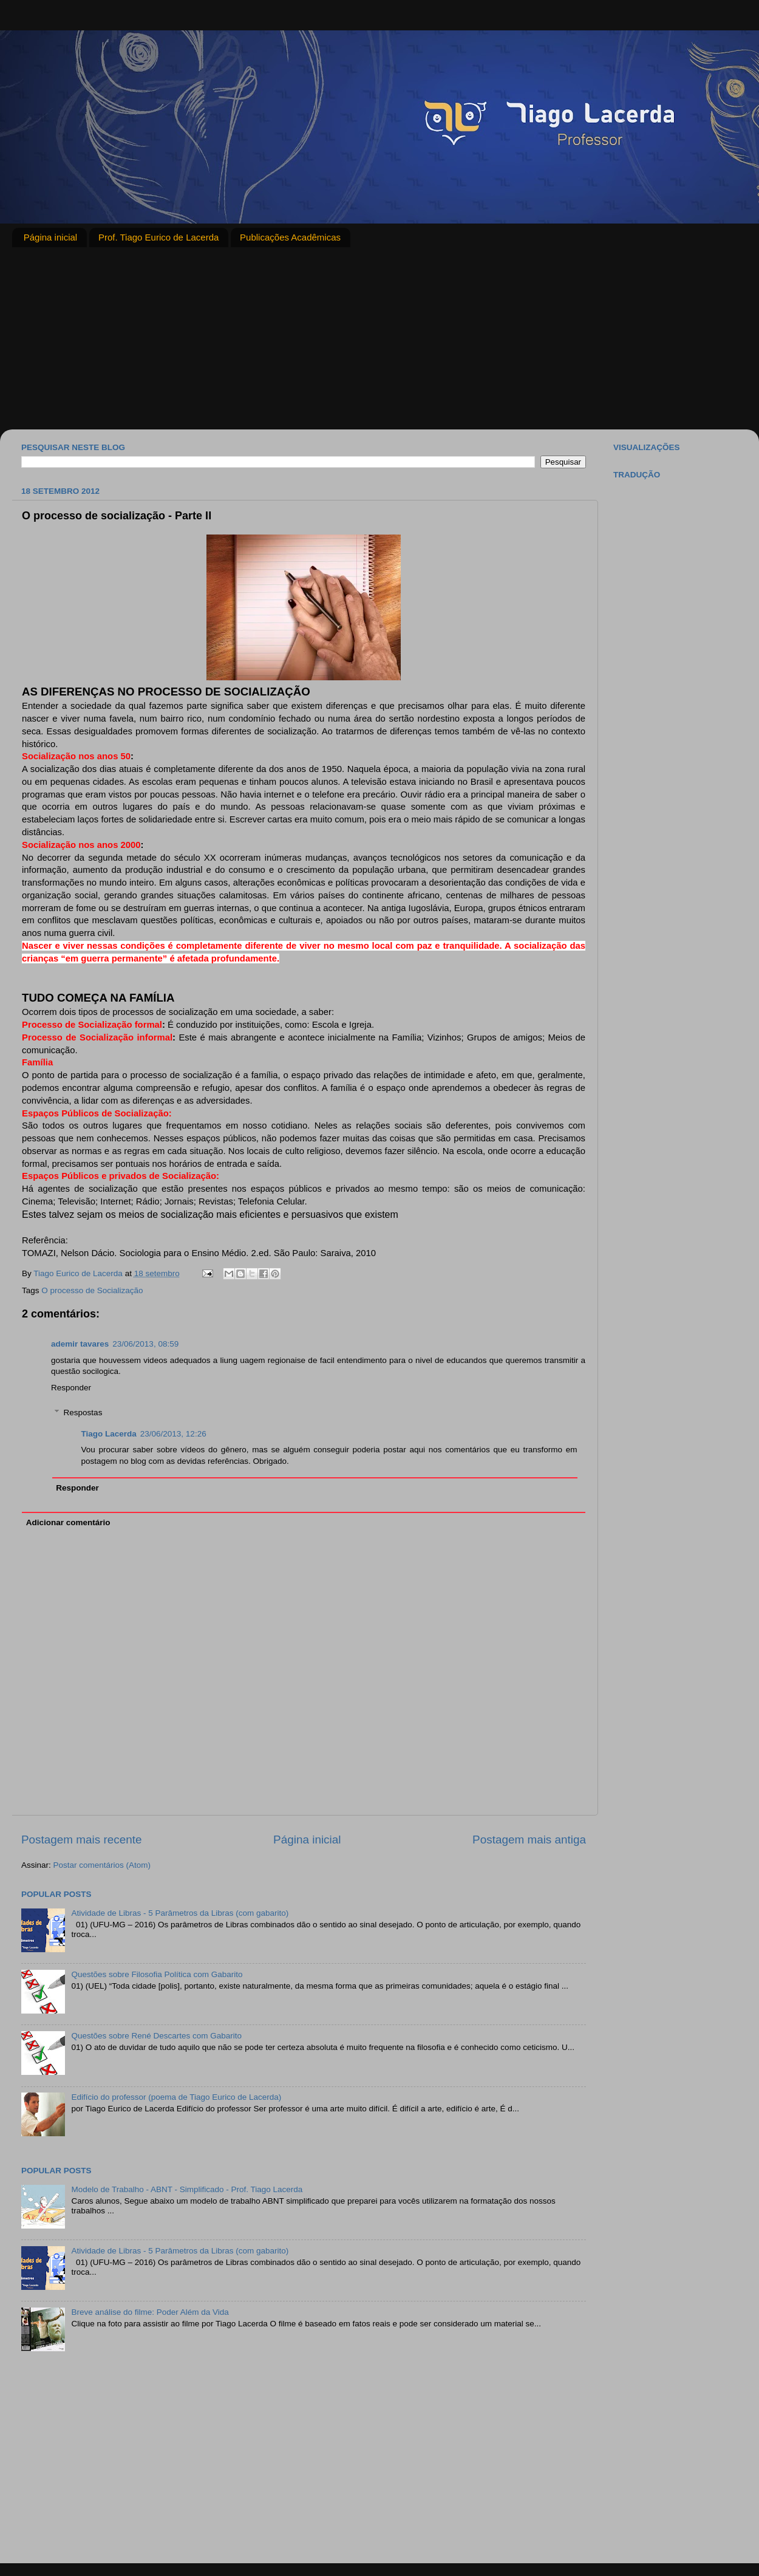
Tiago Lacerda (109, 1433)
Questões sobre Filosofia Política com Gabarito (156, 1974)
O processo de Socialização (92, 1290)
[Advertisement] (379, 338)
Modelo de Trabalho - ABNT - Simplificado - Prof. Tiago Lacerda (186, 2189)
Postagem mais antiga (529, 1839)
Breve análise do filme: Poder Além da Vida (149, 2312)
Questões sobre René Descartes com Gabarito (156, 2035)
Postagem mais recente (81, 1839)
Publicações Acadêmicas (290, 237)
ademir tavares (80, 1343)
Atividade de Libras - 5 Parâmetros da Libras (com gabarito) (179, 1913)
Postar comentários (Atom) (102, 1865)
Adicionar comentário (68, 1522)
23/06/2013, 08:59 (145, 1343)
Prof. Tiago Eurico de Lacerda (158, 237)
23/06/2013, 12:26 (173, 1433)
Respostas (83, 1412)
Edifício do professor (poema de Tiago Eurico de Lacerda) (176, 2097)
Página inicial (50, 237)
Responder (71, 1387)
